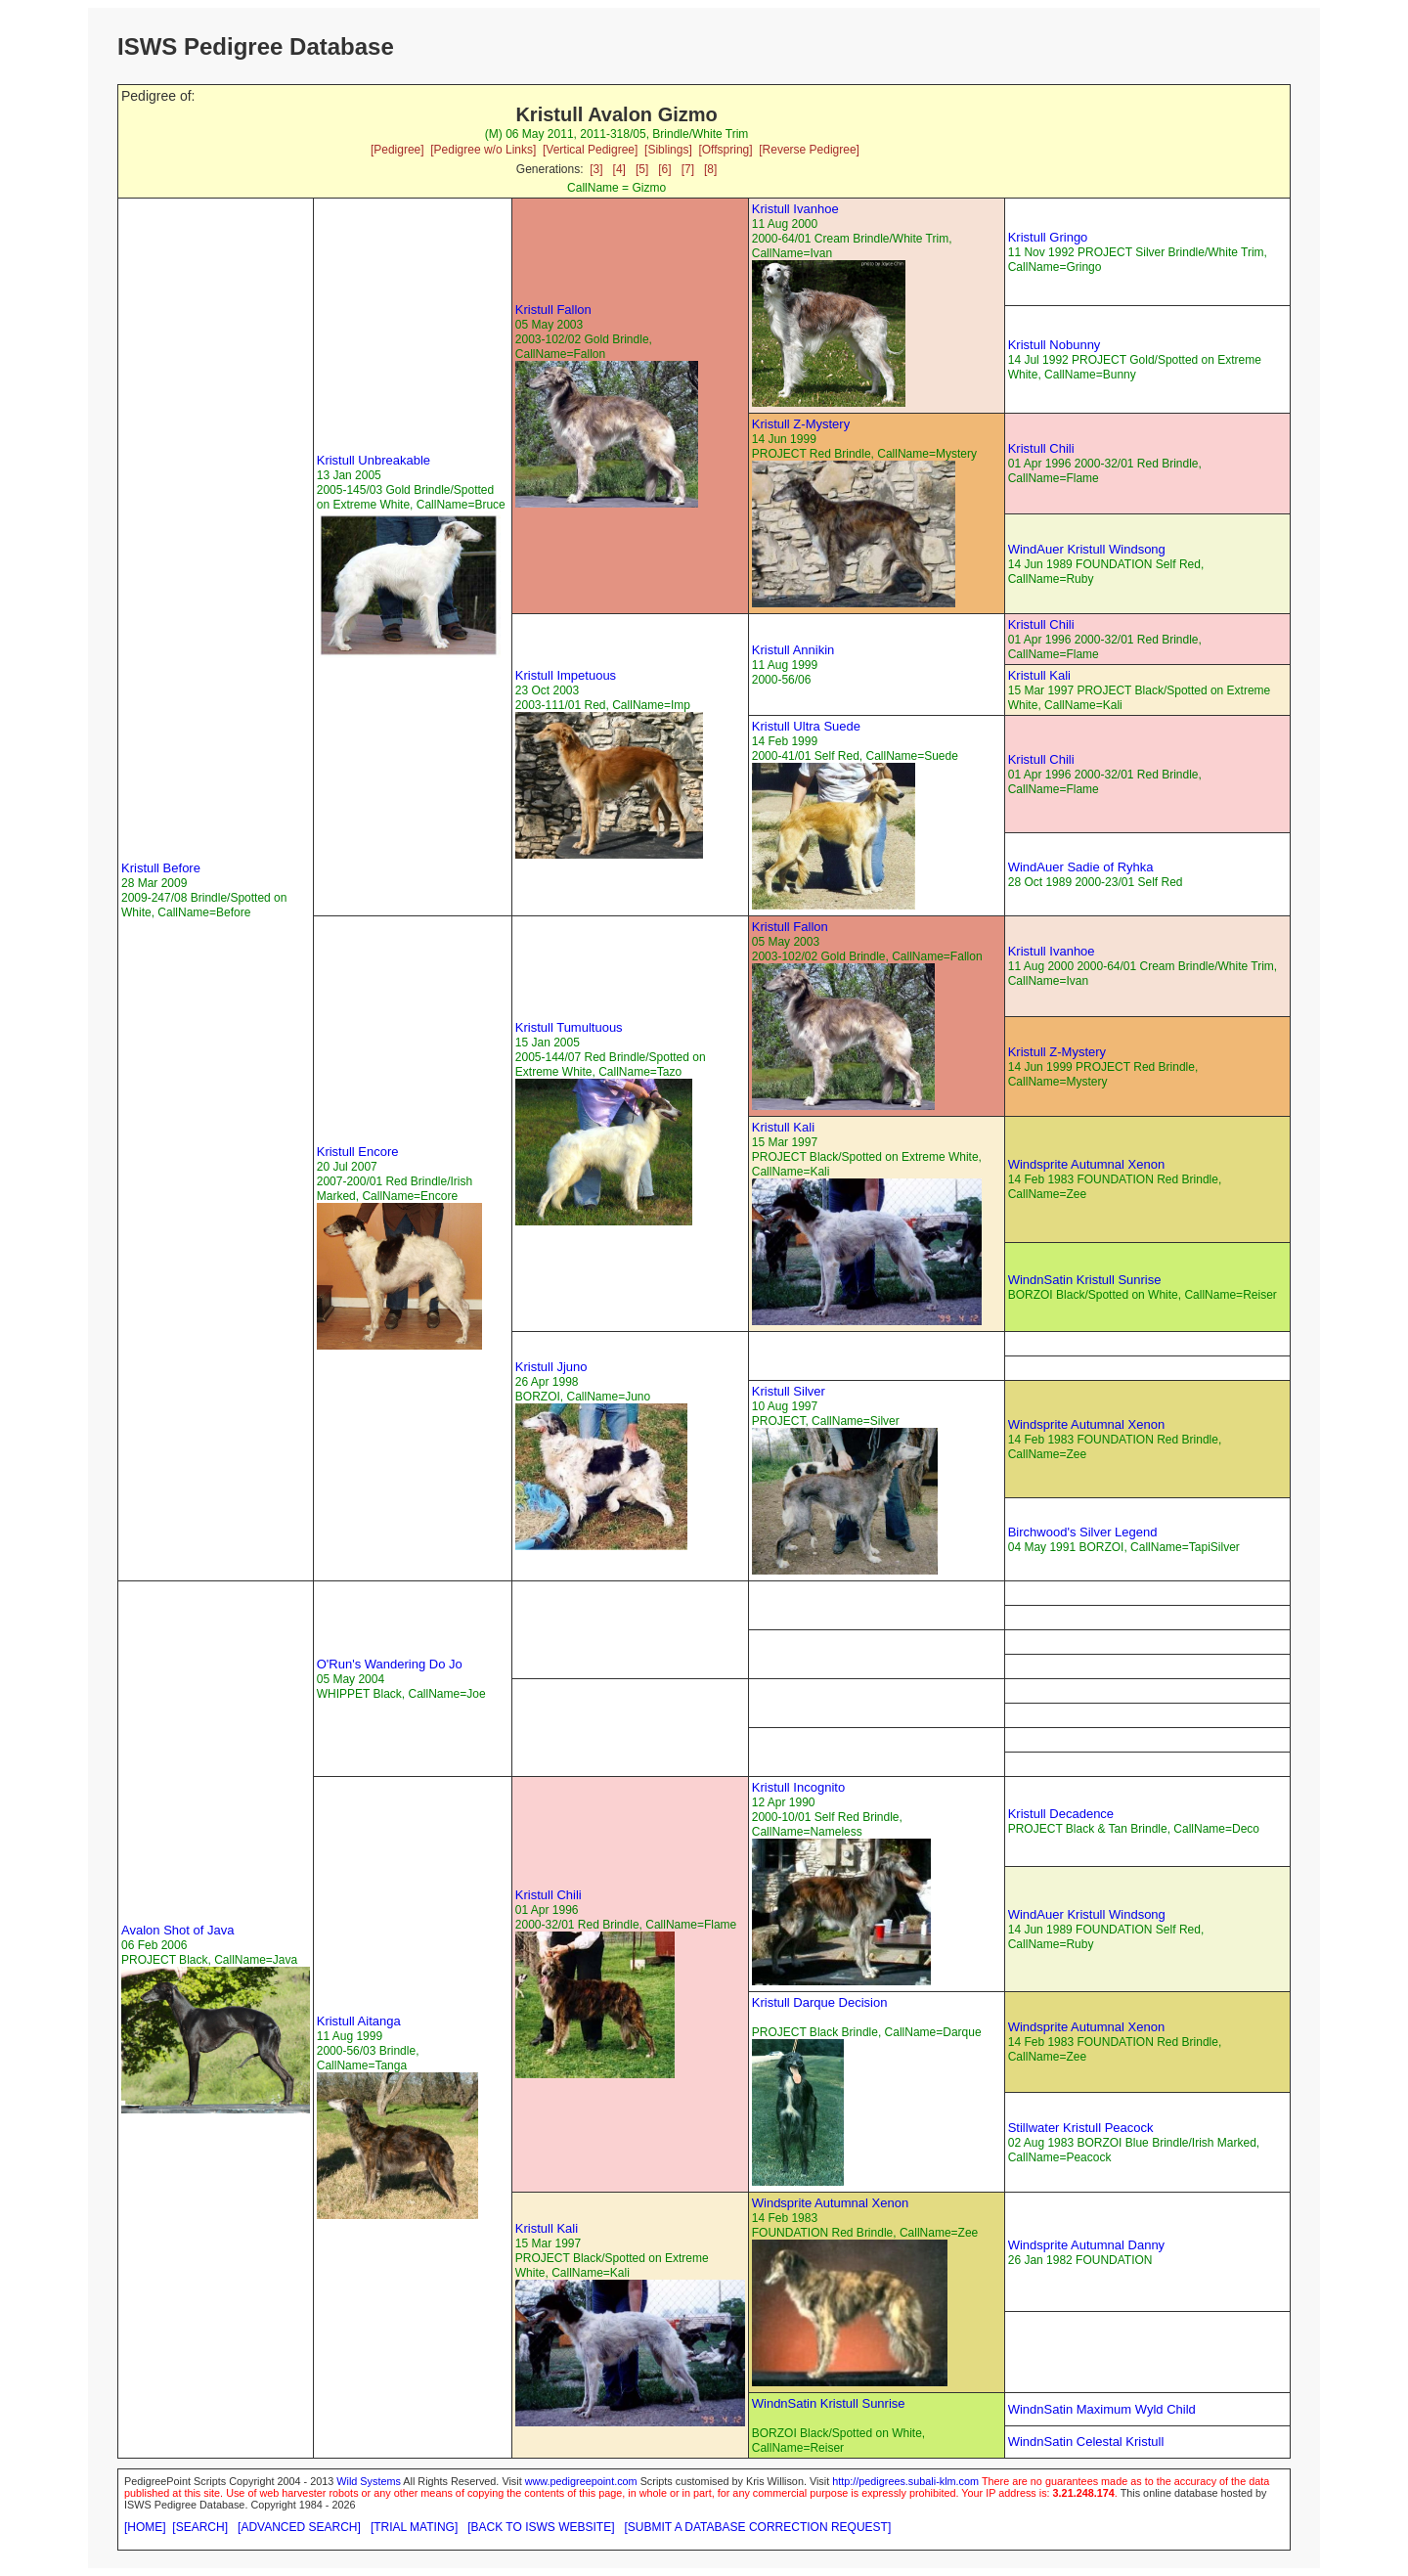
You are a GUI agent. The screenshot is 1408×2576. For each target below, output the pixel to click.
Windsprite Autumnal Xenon (1086, 1164)
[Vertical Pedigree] (590, 149)
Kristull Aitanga (359, 2021)
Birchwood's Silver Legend (1083, 1532)
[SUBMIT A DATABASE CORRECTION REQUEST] (758, 2527)
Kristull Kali (1039, 675)
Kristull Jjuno (551, 1366)
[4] (619, 169)
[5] (642, 169)
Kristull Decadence (1061, 1813)
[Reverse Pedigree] (809, 149)
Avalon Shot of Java (177, 1930)
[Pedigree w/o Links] (483, 149)
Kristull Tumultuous (569, 1027)
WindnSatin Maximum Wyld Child (1102, 2409)
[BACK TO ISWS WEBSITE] (540, 2527)
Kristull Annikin (793, 650)
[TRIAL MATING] (414, 2527)
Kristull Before (160, 868)
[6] (664, 169)
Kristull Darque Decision (820, 2002)
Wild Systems (368, 2481)
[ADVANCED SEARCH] (299, 2527)
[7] (688, 169)
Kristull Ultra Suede (806, 726)
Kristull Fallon (553, 309)
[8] (710, 169)
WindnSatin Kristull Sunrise (1085, 1279)
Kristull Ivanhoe (795, 208)
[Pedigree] (397, 149)
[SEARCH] (200, 2527)
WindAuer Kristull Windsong (1087, 549)
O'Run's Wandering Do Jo (389, 1664)
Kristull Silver (788, 1391)
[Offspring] (725, 149)
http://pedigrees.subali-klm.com (905, 2481)
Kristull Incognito (798, 1787)
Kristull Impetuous (565, 675)
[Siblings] (668, 149)
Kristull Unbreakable (373, 460)
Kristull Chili (1041, 448)
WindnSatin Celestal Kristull (1086, 2441)
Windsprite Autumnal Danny (1086, 2245)
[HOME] (145, 2527)
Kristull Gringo (1048, 237)
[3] (596, 169)
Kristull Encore (358, 1151)
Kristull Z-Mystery (801, 424)
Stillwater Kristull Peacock (1081, 2127)
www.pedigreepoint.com (581, 2481)
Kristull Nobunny (1054, 344)
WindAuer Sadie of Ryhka (1081, 867)
